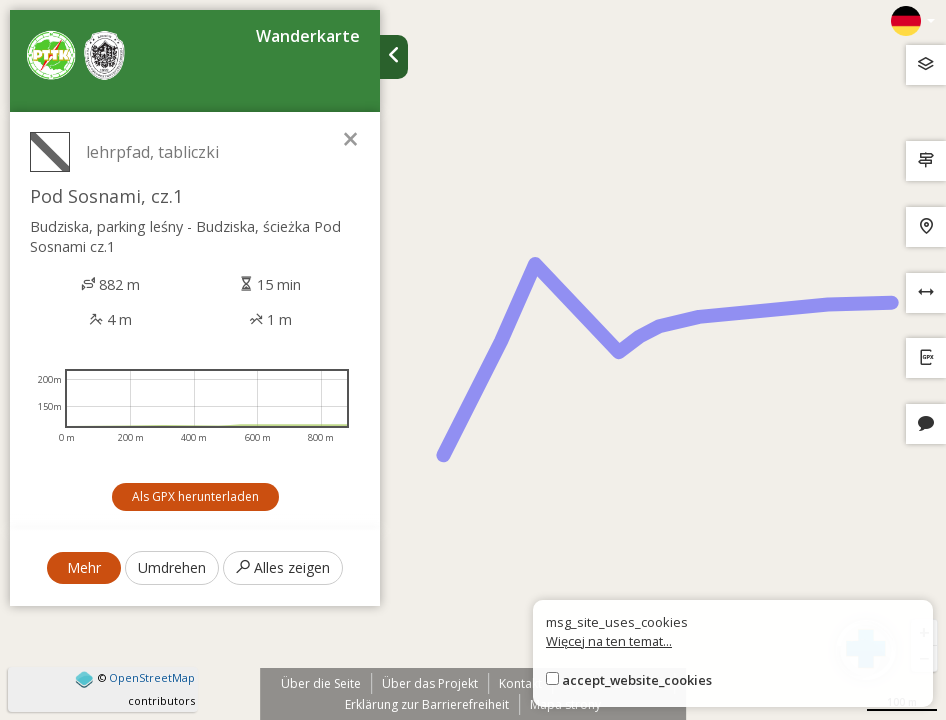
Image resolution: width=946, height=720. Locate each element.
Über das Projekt (430, 683)
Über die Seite (321, 683)
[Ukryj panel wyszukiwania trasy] (394, 57)
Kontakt (520, 683)
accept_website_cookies (637, 680)
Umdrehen (172, 567)
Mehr (84, 567)
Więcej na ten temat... (609, 641)
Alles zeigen (283, 567)
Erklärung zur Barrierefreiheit (427, 704)
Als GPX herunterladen (195, 496)
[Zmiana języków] (913, 21)
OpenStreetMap (152, 677)
